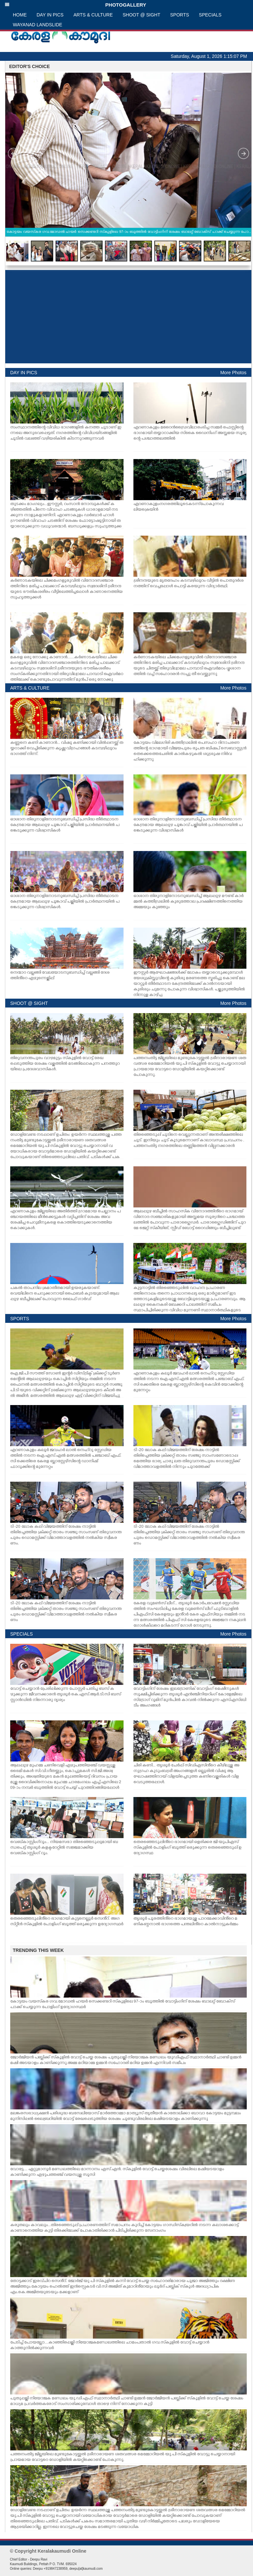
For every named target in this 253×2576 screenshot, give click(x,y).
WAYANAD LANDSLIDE (37, 24)
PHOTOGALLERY (75, 5)
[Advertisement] (128, 317)
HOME (20, 14)
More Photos (233, 372)
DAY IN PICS (50, 14)
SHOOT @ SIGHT (141, 14)
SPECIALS (210, 14)
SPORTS (179, 14)
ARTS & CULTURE (93, 14)
